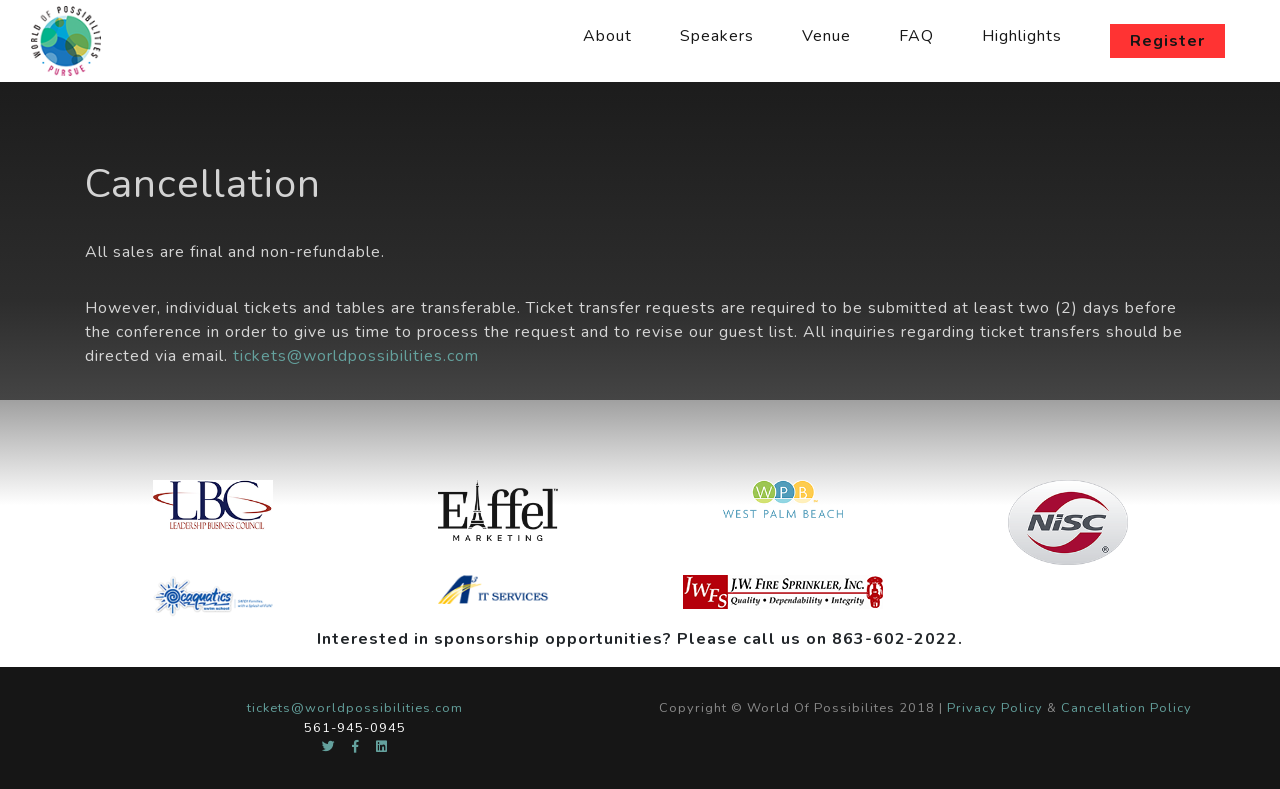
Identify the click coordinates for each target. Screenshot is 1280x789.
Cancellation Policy (1126, 708)
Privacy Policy (995, 708)
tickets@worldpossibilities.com (356, 356)
